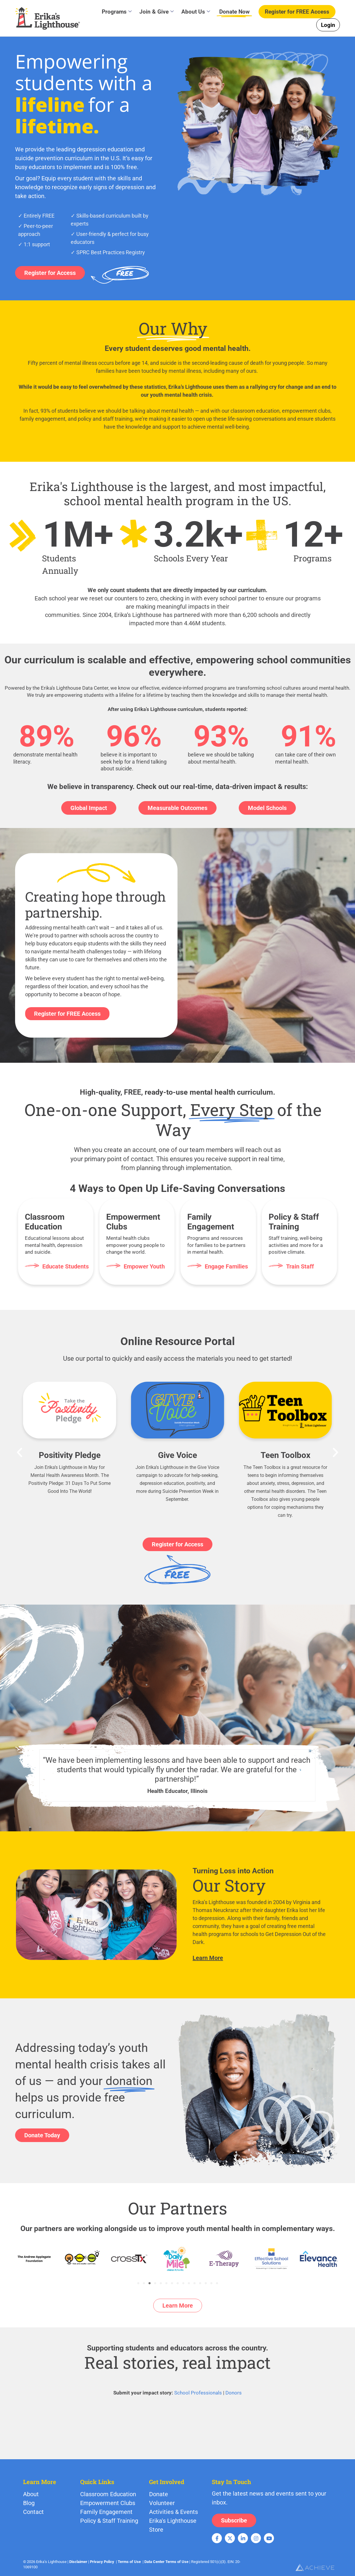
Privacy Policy (102, 2561)
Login (328, 25)
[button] (19, 1452)
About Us (195, 12)
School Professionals (198, 2393)
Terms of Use (129, 2561)
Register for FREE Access (67, 1013)
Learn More (208, 1958)
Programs (117, 12)
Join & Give (156, 12)
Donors (233, 2393)
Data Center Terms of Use (166, 2561)
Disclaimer (78, 2561)
